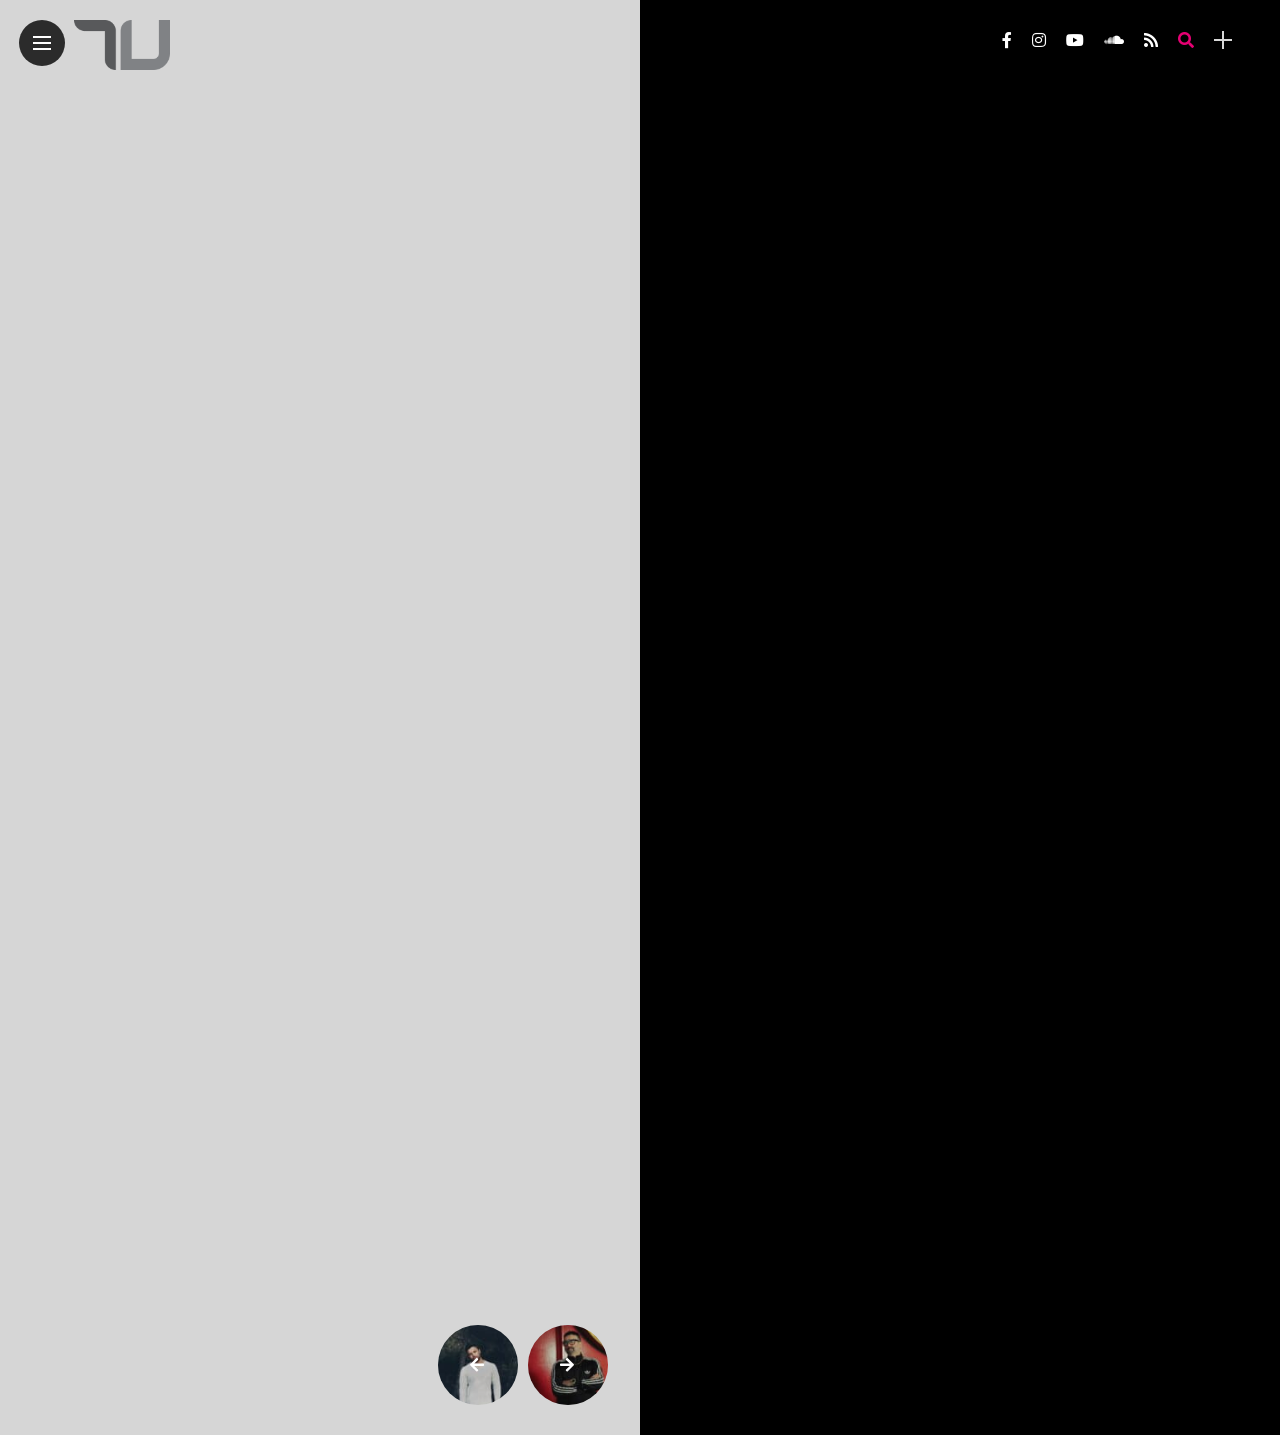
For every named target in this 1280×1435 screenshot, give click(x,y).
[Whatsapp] (847, 260)
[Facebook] (886, 260)
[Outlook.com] (1003, 260)
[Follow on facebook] (1007, 40)
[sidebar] (1223, 40)
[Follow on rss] (1151, 40)
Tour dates (720, 1312)
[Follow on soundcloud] (1114, 40)
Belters (716, 104)
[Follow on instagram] (1039, 40)
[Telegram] (808, 260)
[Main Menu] (42, 43)
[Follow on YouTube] (1075, 40)
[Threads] (769, 260)
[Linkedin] (964, 260)
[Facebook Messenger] (925, 260)
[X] (730, 260)
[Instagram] (691, 260)
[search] (1186, 40)
